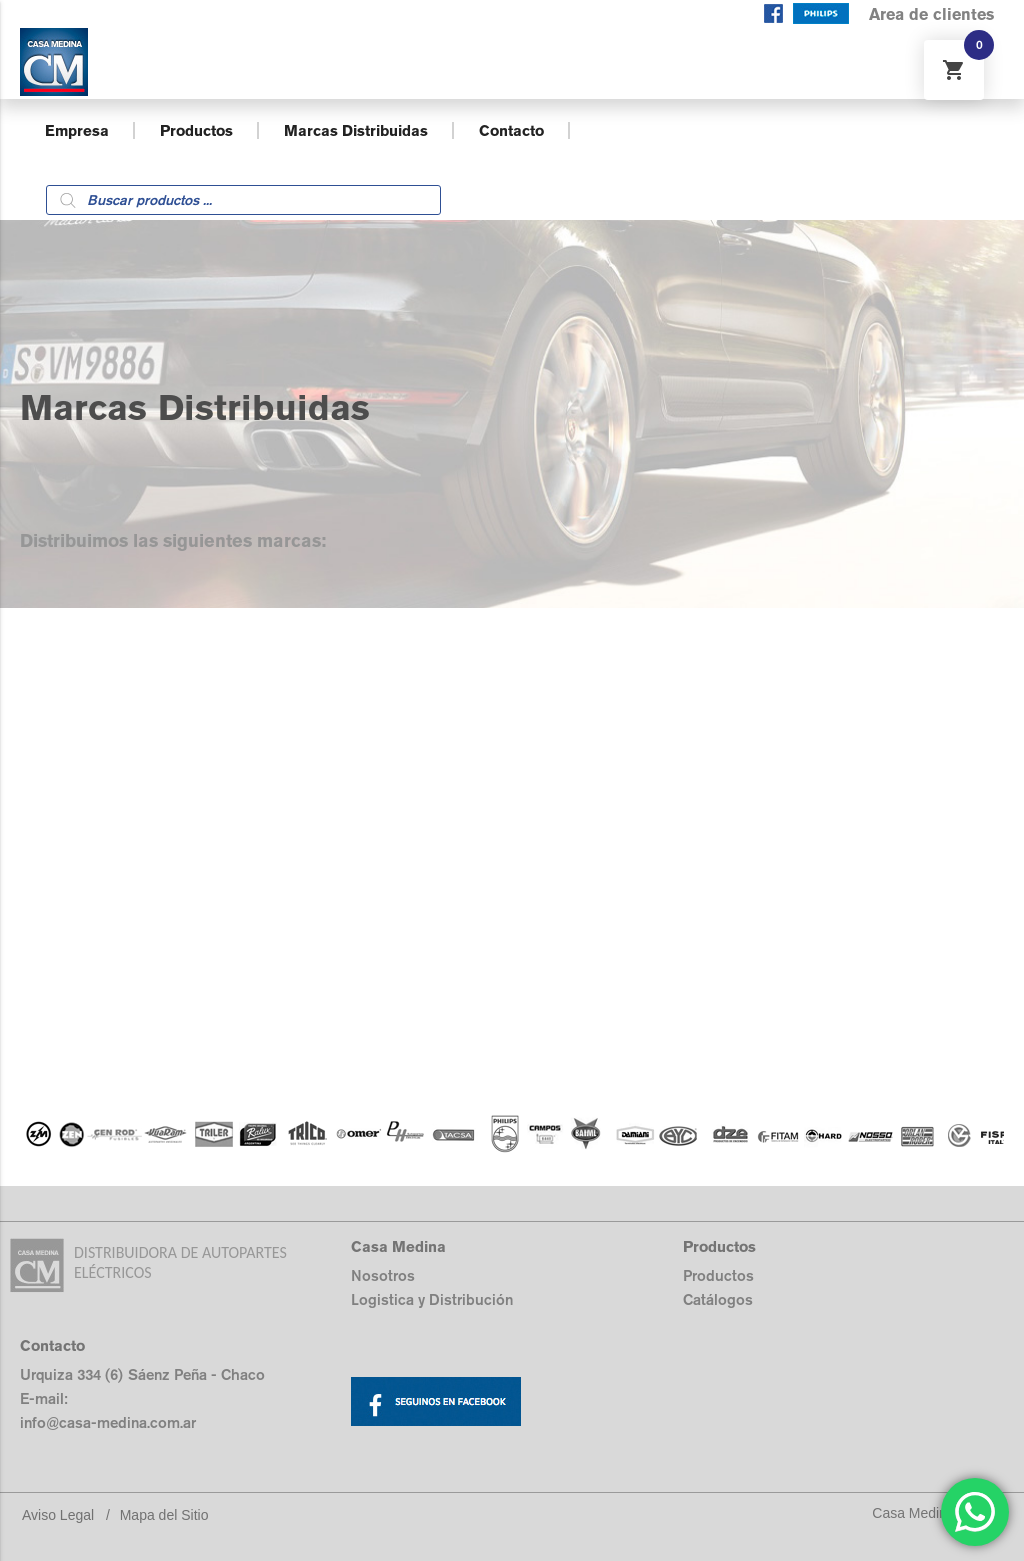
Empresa (77, 130)
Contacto (511, 130)
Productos (196, 130)
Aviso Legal (58, 1515)
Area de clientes (931, 14)
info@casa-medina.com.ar (108, 1422)
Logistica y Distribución (432, 1299)
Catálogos (718, 1299)
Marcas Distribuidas (356, 130)
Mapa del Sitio (164, 1515)
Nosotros (383, 1275)
